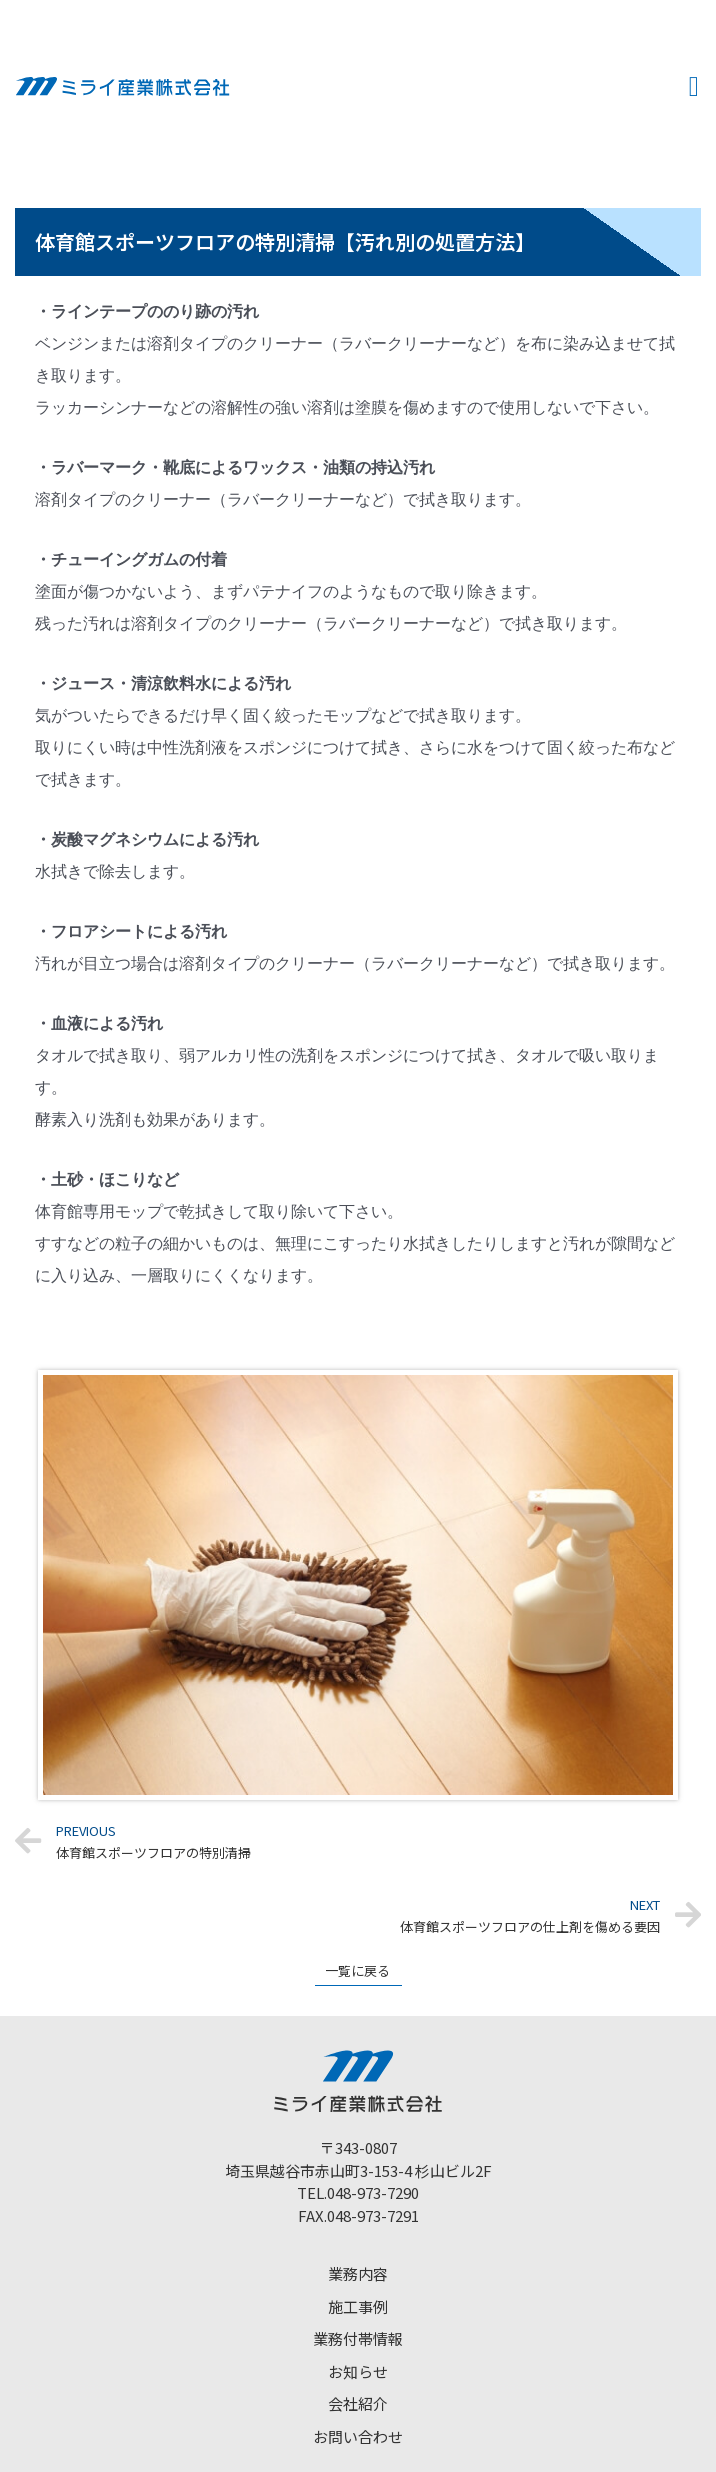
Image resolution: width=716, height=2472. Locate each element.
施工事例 (358, 2306)
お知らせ (358, 2371)
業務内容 (358, 2273)
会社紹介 (358, 2403)
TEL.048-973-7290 (358, 2192)
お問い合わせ (358, 2436)
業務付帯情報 (358, 2338)
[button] (694, 87)
